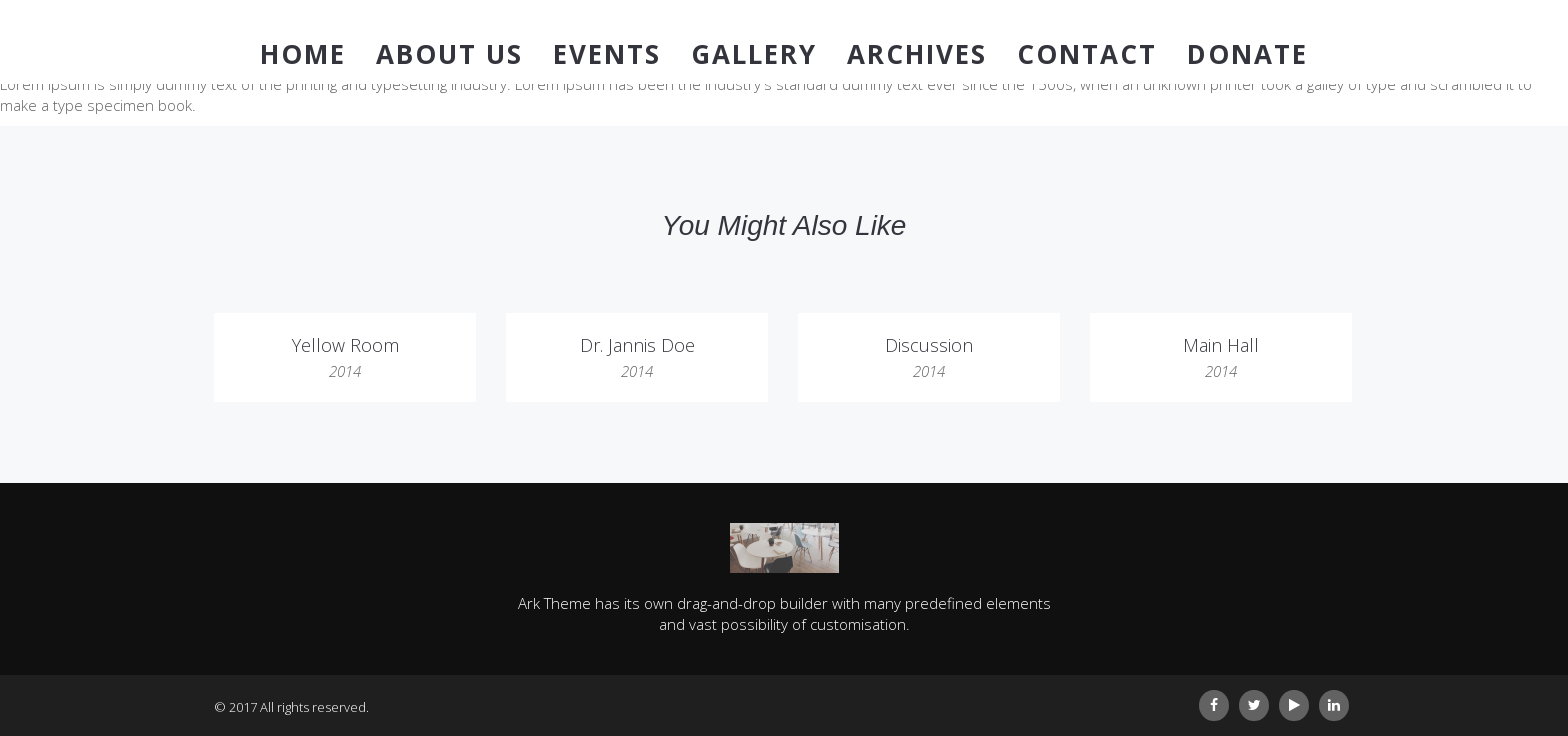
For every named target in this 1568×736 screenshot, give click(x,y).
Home (303, 54)
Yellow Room (345, 345)
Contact (1087, 54)
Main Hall (1221, 345)
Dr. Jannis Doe (637, 345)
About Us (449, 54)
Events (607, 54)
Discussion (929, 345)
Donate (1247, 54)
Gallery (754, 54)
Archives (917, 54)
